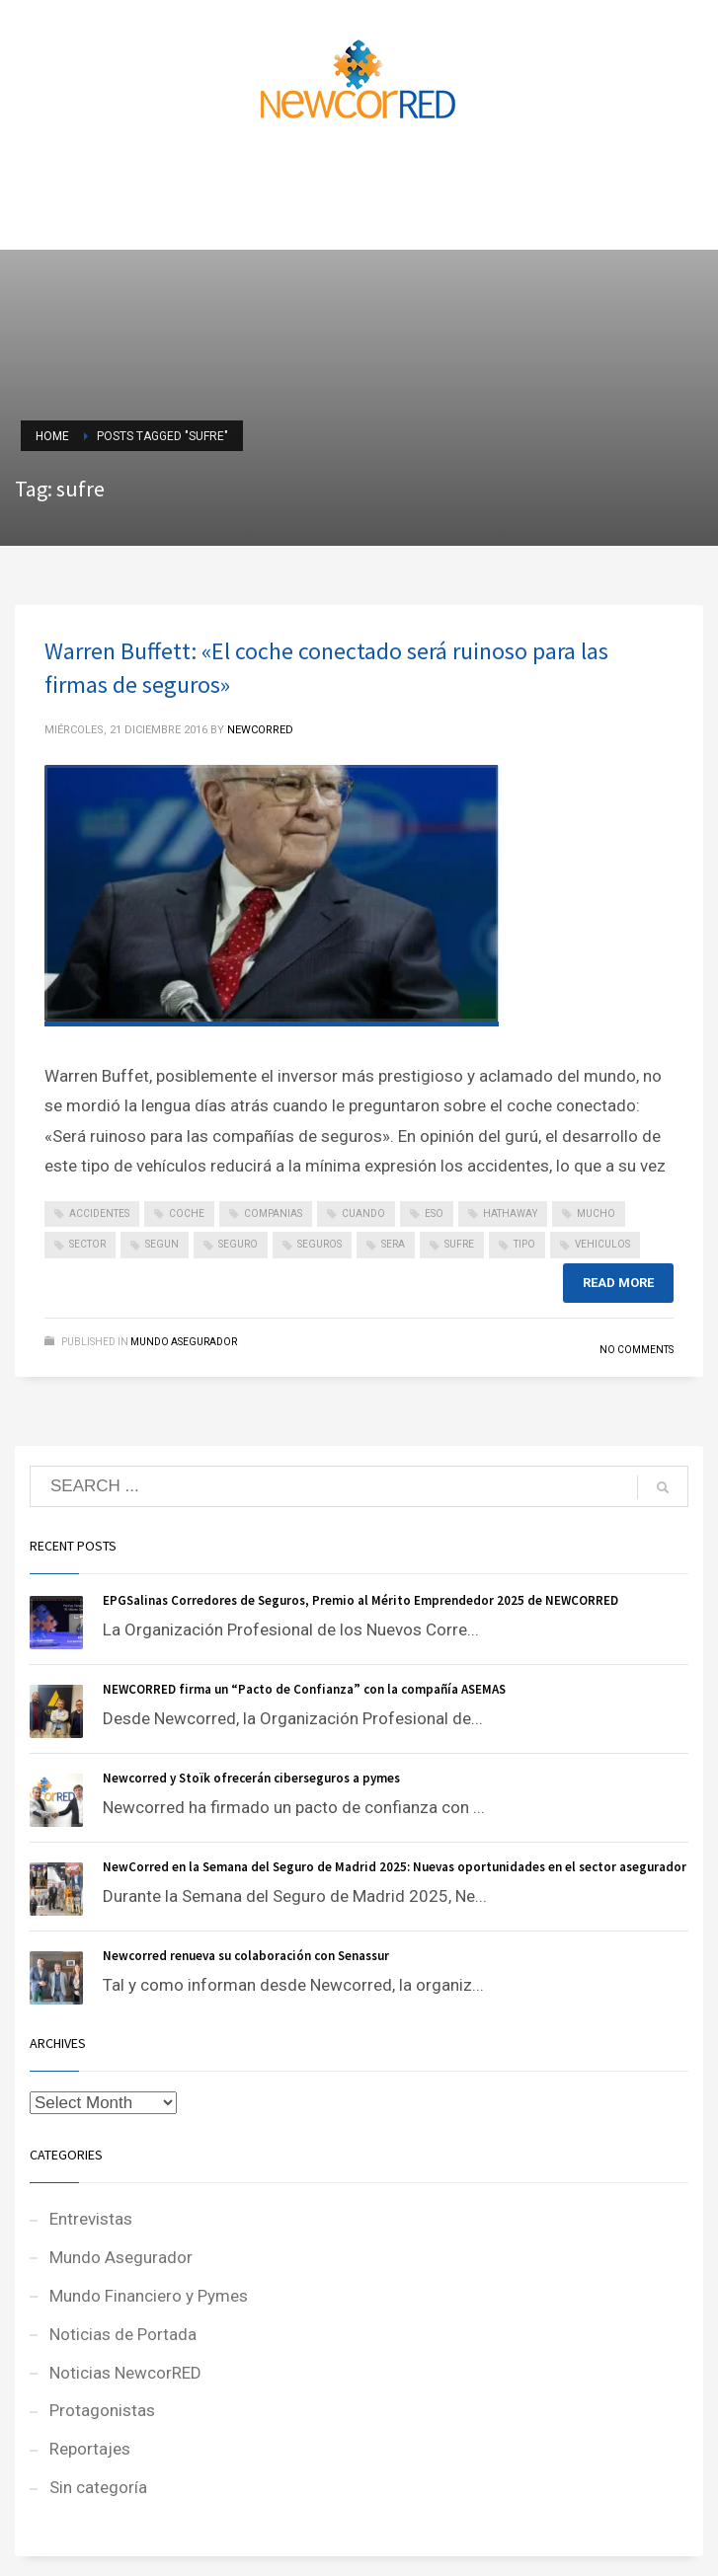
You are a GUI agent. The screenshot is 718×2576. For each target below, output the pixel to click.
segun (162, 1244)
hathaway (510, 1213)
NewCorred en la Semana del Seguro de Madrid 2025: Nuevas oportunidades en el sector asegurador (394, 1866)
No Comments (636, 1349)
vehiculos (602, 1244)
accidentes (99, 1213)
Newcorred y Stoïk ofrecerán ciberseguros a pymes (251, 1778)
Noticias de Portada (123, 2334)
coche (186, 1213)
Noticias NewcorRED (125, 2373)
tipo (524, 1244)
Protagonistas (102, 2410)
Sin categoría (98, 2487)
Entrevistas (90, 2219)
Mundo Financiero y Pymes (148, 2296)
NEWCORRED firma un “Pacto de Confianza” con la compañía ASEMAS (304, 1689)
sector (87, 1244)
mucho (596, 1213)
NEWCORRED (260, 729)
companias (273, 1213)
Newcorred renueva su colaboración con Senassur (246, 1955)
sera (393, 1244)
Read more (618, 1282)
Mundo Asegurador (183, 1341)
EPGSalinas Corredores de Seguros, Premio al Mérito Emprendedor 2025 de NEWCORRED (360, 1600)
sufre (459, 1244)
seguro (238, 1244)
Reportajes (89, 2449)
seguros (319, 1244)
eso (434, 1213)
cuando (363, 1213)
